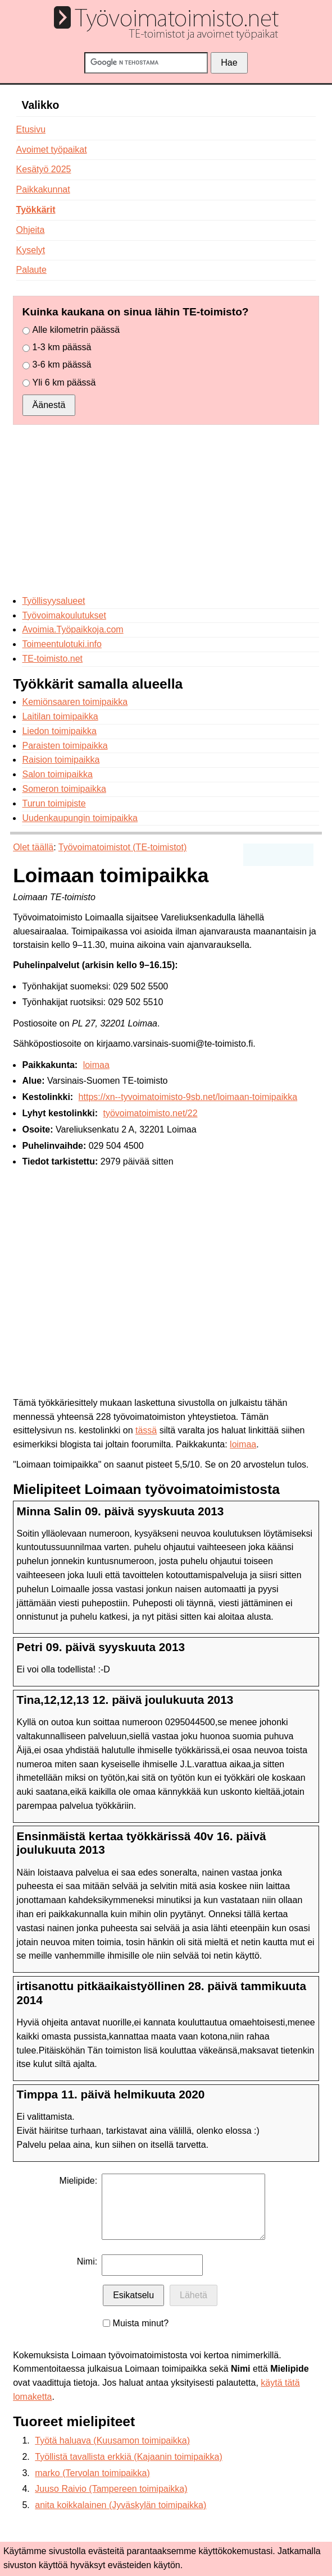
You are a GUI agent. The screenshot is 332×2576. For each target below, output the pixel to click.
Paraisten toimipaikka (64, 745)
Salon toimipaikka (57, 774)
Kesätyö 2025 (43, 169)
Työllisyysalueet (53, 601)
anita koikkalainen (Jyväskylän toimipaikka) (120, 2505)
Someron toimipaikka (64, 789)
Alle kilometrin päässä (76, 329)
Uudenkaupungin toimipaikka (79, 818)
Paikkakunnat (43, 189)
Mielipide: (79, 2180)
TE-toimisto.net (52, 658)
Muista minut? (141, 2323)
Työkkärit (36, 209)
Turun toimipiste (53, 803)
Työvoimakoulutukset (64, 615)
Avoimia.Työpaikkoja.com (72, 629)
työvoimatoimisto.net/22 (150, 1113)
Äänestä (49, 405)
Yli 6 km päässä (64, 382)
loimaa (96, 1065)
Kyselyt (31, 250)
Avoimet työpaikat (51, 149)
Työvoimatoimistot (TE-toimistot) (122, 847)
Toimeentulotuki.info (61, 644)
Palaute (31, 269)
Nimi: (87, 2261)
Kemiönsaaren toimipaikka (75, 702)
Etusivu (31, 129)
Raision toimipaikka (60, 759)
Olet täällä (33, 847)
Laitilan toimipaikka (60, 716)
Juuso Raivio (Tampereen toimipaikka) (111, 2489)
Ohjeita (30, 230)
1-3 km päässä (62, 347)
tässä (146, 1430)
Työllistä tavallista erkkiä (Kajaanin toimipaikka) (128, 2457)
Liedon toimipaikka (59, 731)
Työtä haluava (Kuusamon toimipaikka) (112, 2440)
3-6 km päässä (62, 364)
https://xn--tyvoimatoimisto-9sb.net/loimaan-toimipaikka (188, 1097)
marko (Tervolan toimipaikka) (92, 2473)
